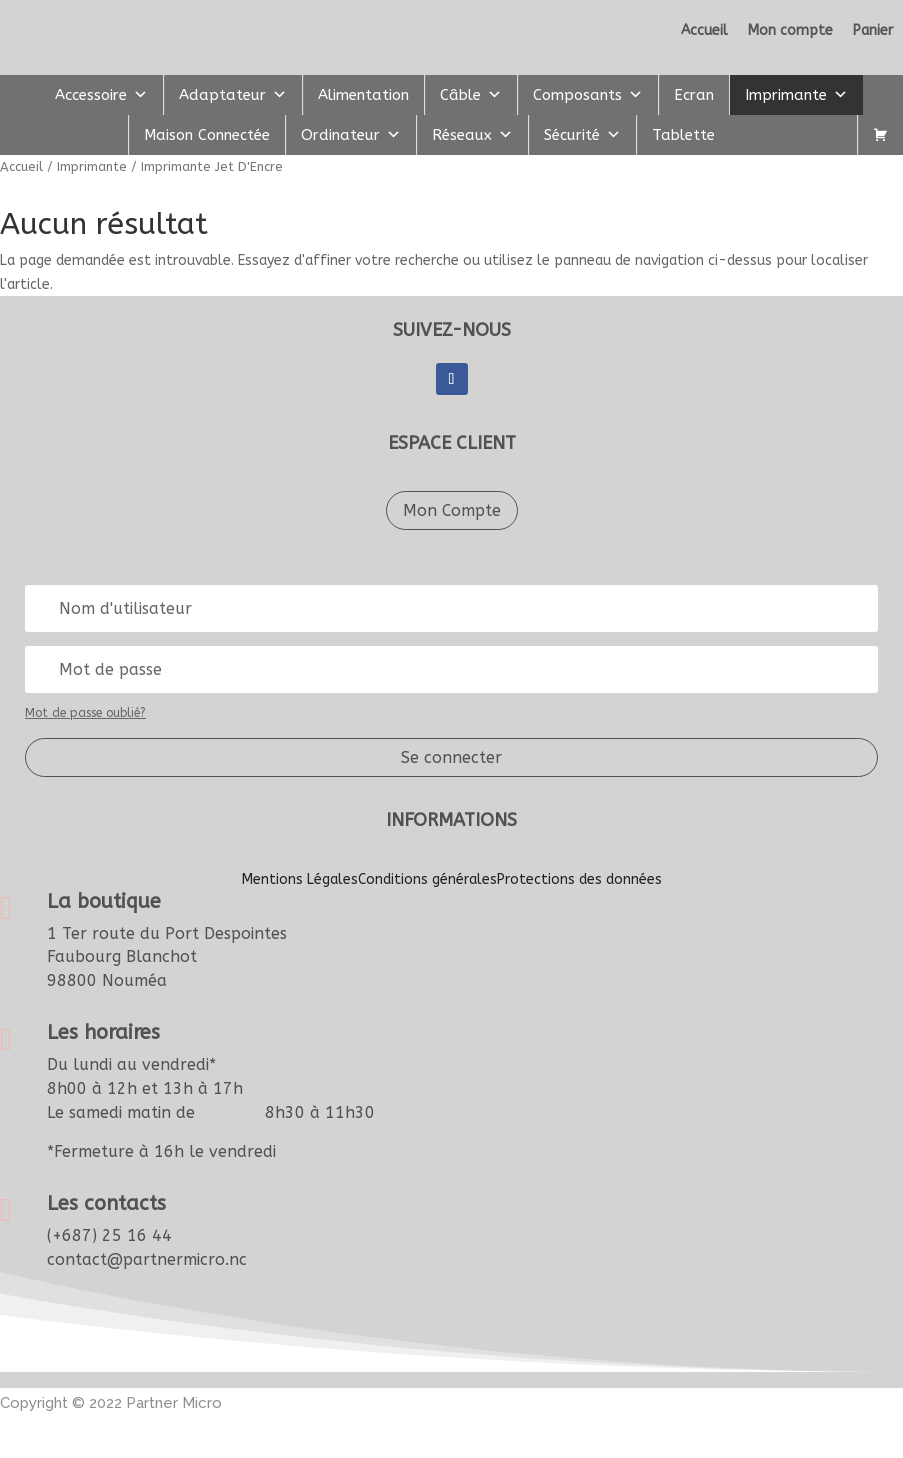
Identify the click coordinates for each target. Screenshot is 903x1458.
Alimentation (363, 95)
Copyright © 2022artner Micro (111, 1403)
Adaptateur (233, 95)
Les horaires (103, 1032)
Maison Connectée (207, 135)
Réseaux (472, 135)
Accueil (21, 166)
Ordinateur (351, 135)
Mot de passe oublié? (85, 713)
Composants (588, 95)
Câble (471, 95)
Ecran (694, 95)
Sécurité (582, 135)
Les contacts (106, 1203)
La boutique (104, 901)
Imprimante (796, 95)
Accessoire (101, 95)
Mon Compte (452, 510)
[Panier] (880, 135)
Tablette (683, 135)
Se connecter (451, 757)
